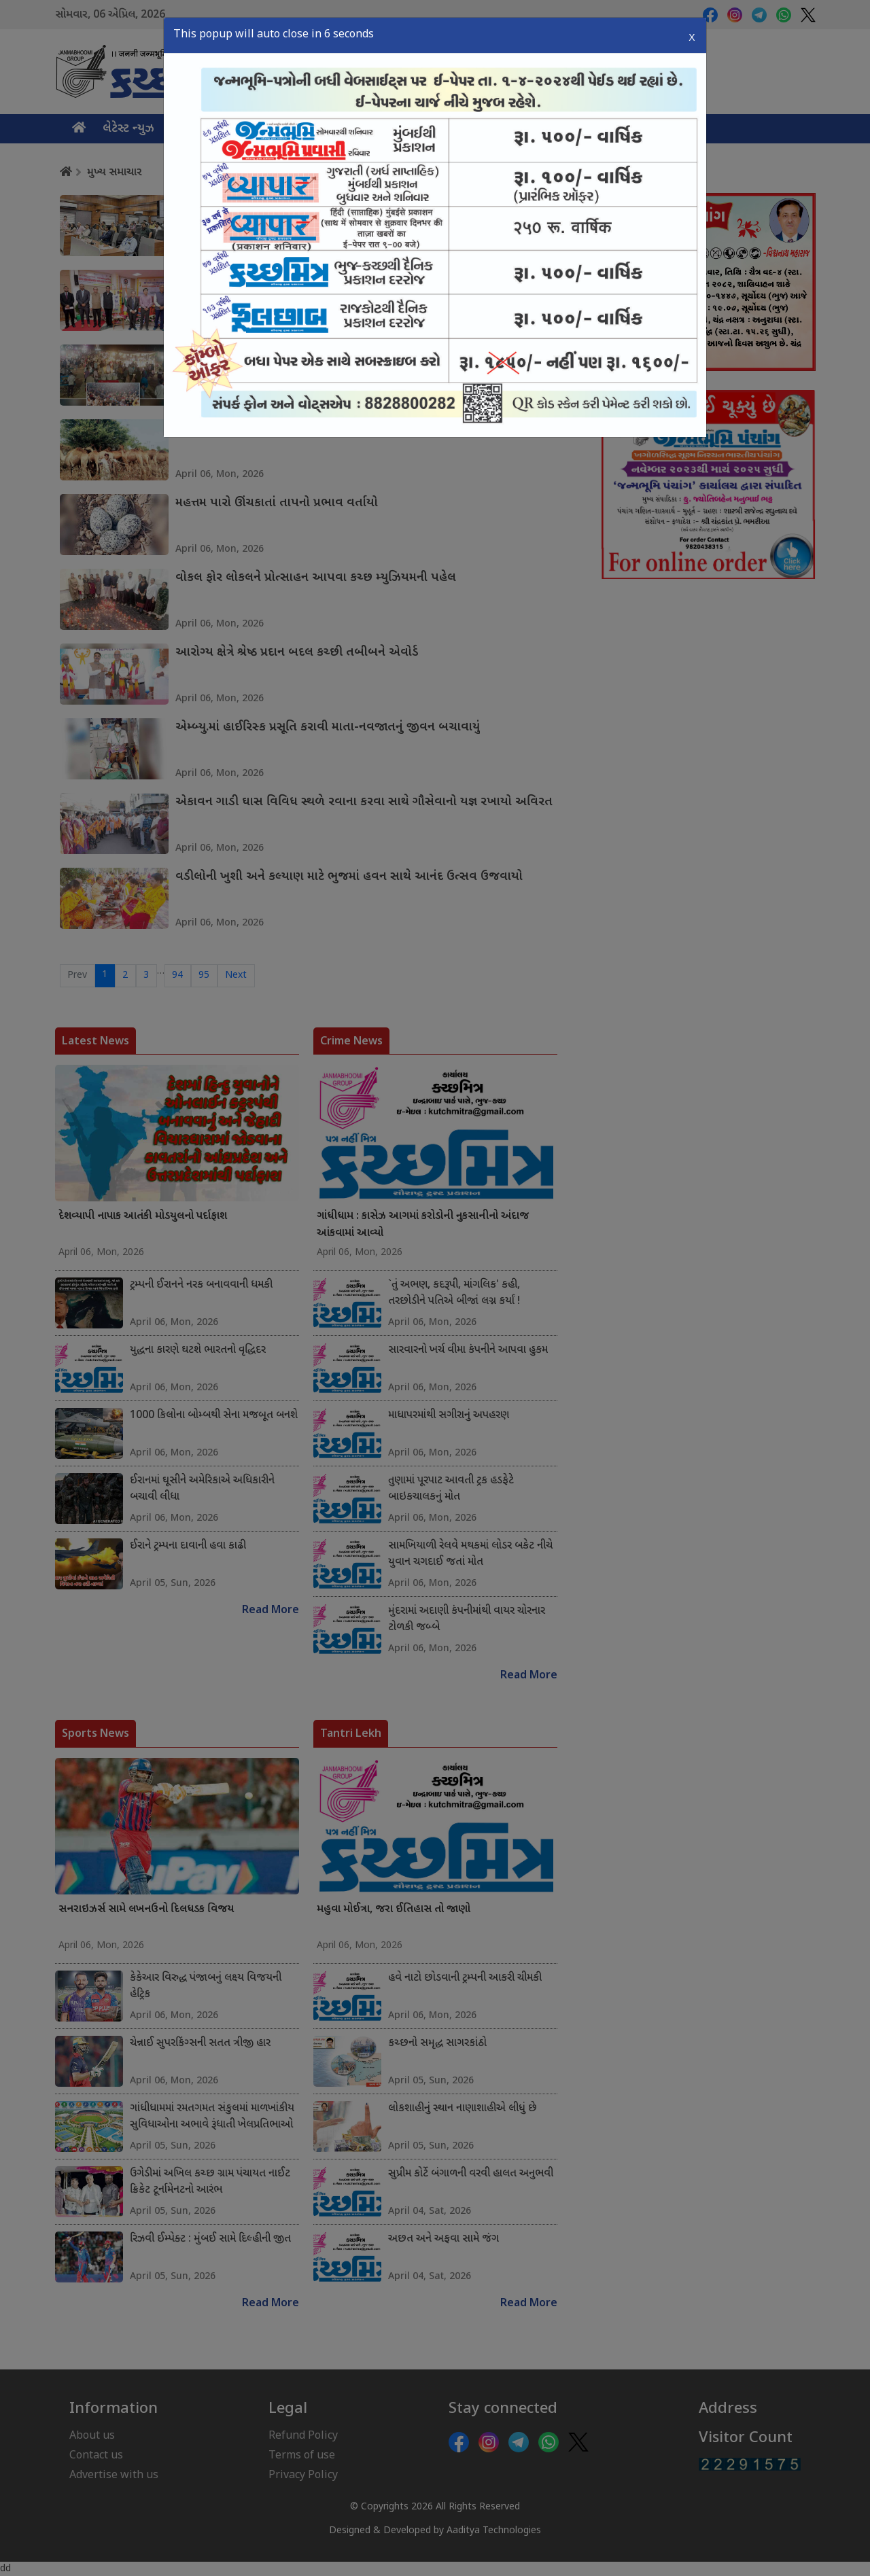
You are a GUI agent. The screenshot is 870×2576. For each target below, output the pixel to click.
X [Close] (692, 34)
